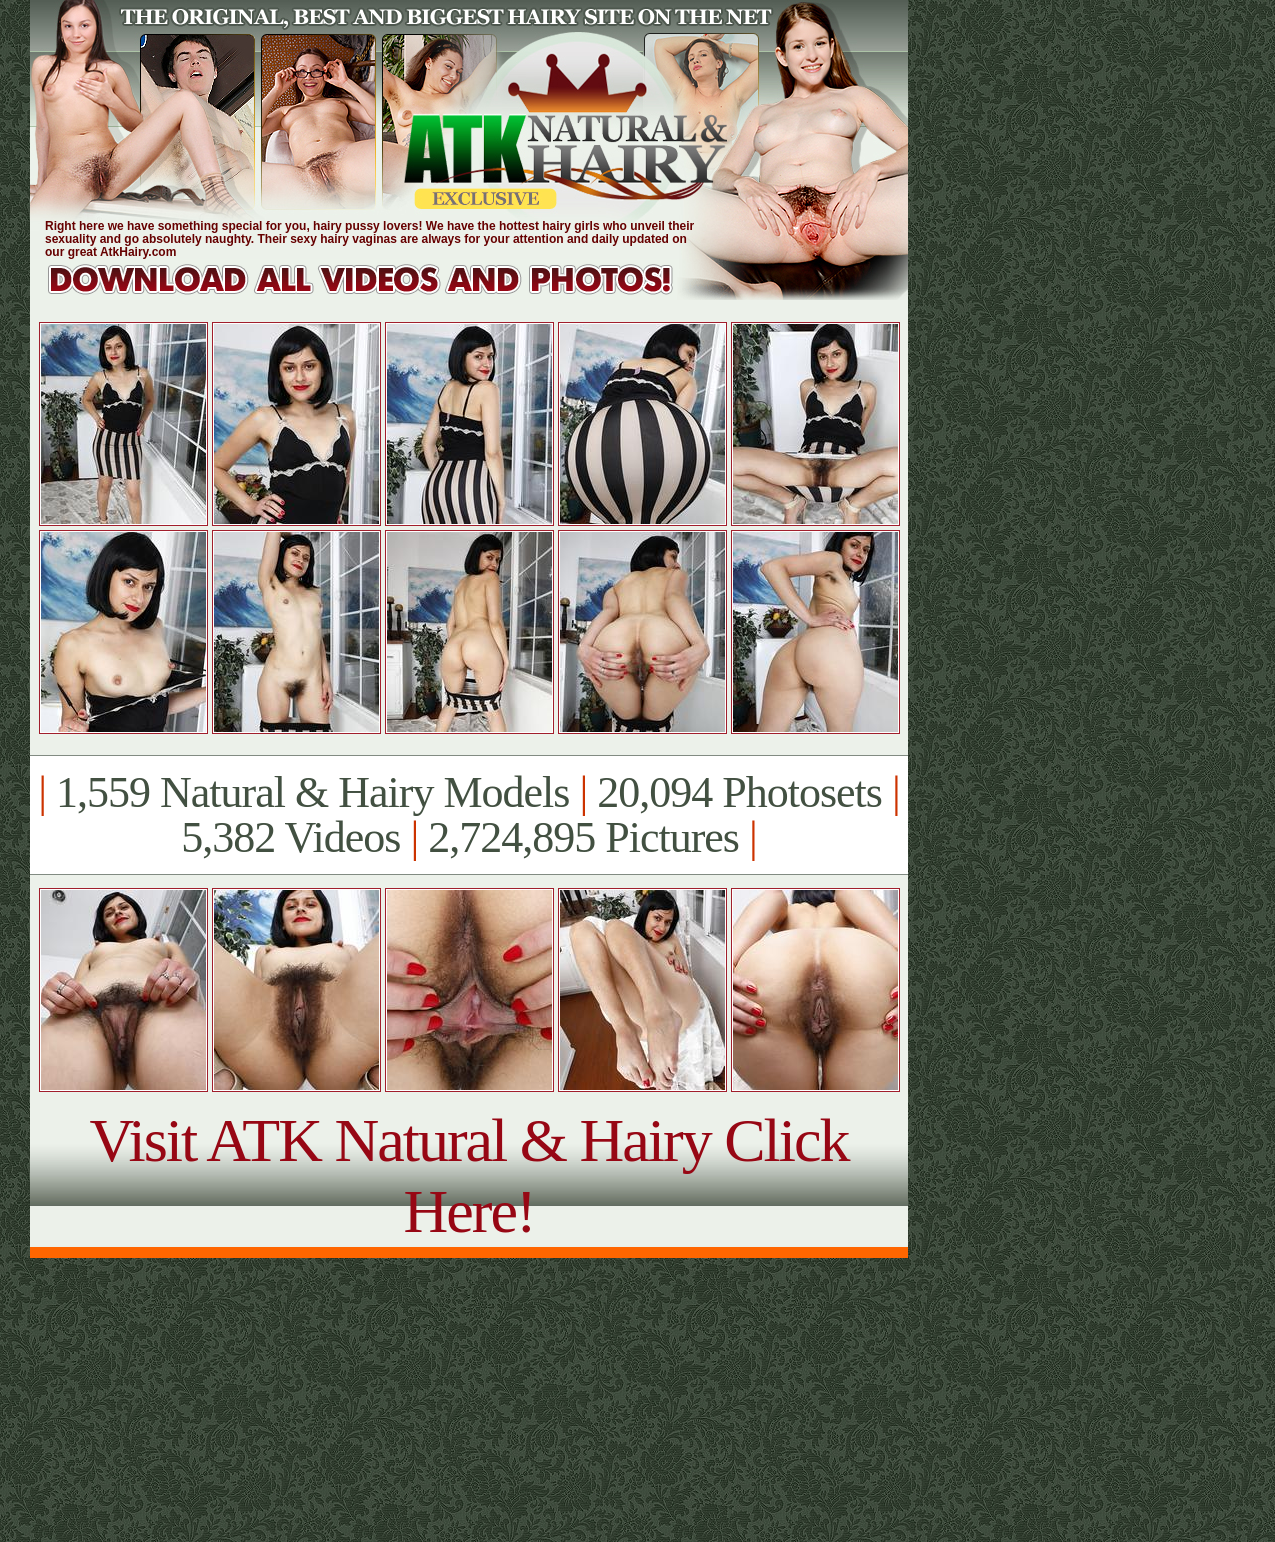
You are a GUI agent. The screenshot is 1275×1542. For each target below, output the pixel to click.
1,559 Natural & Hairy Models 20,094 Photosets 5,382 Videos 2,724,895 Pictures (468, 815)
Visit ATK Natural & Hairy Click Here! (468, 1175)
